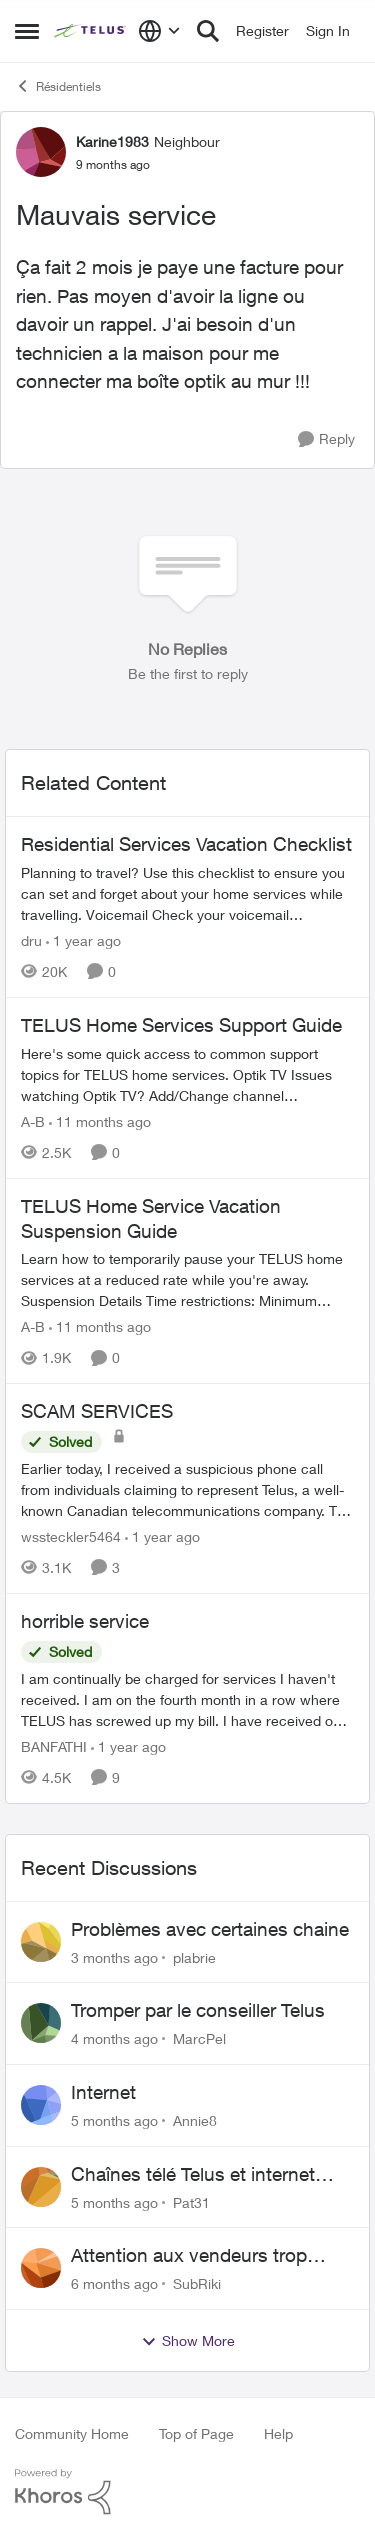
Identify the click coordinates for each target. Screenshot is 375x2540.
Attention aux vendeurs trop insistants (189, 2256)
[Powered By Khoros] (187, 2492)
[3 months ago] (114, 1956)
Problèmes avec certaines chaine (210, 1929)
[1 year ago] (83, 940)
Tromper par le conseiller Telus (198, 2010)
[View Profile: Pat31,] (41, 2187)
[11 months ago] (100, 1121)
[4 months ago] (114, 2038)
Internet (103, 2092)
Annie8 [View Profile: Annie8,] (195, 2120)
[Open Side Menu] (27, 31)
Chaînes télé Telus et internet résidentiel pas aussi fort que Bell (210, 2175)
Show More (188, 2341)
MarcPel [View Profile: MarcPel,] (199, 2038)
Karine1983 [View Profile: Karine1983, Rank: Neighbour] (112, 141)
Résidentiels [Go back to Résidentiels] (58, 86)
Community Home (72, 2433)
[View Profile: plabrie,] (41, 1942)
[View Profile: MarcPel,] (41, 2023)
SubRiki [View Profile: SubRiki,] (197, 2283)
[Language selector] (159, 31)
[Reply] (326, 439)
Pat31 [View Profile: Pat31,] (191, 2201)
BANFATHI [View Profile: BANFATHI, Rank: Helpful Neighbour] (54, 1746)
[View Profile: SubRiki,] (41, 2268)
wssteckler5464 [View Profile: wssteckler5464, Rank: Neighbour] (71, 1536)
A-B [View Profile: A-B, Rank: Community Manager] (33, 1121)
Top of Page (196, 2433)
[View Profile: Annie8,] (41, 2105)
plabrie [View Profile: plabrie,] (194, 1956)
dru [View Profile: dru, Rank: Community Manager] (31, 940)
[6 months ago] (114, 2283)
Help (278, 2433)
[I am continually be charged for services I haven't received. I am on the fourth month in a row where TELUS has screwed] (187, 1699)
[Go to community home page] (91, 31)
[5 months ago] (114, 2120)
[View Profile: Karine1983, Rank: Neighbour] (41, 152)
